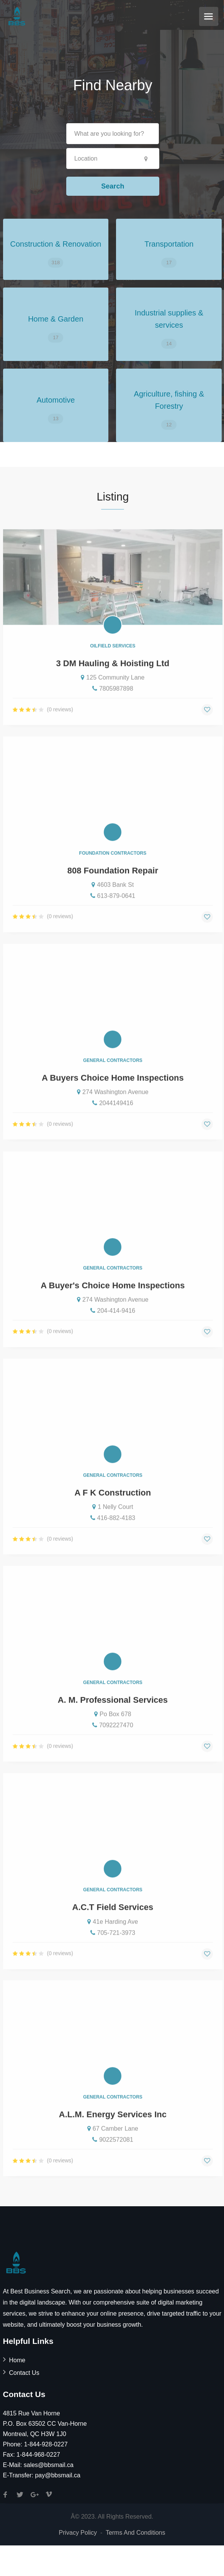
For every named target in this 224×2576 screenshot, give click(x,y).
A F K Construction (113, 1514)
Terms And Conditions (135, 2532)
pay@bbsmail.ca (57, 2475)
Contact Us (24, 2373)
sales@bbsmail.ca (49, 2465)
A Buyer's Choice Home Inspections (113, 1307)
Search (112, 186)
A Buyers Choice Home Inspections (113, 1099)
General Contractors (112, 1082)
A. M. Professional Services (113, 1721)
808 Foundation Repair (112, 892)
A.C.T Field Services (113, 1928)
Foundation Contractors (113, 875)
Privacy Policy (78, 2532)
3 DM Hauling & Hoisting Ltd (112, 684)
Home (17, 2360)
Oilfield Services (112, 667)
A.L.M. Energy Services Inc (113, 2136)
